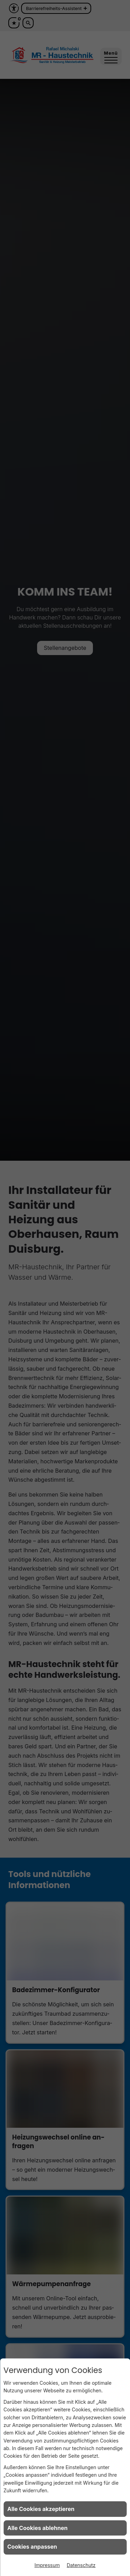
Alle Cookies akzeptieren (41, 2508)
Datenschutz (81, 2565)
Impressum (47, 2565)
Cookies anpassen (32, 2546)
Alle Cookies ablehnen (37, 2527)
